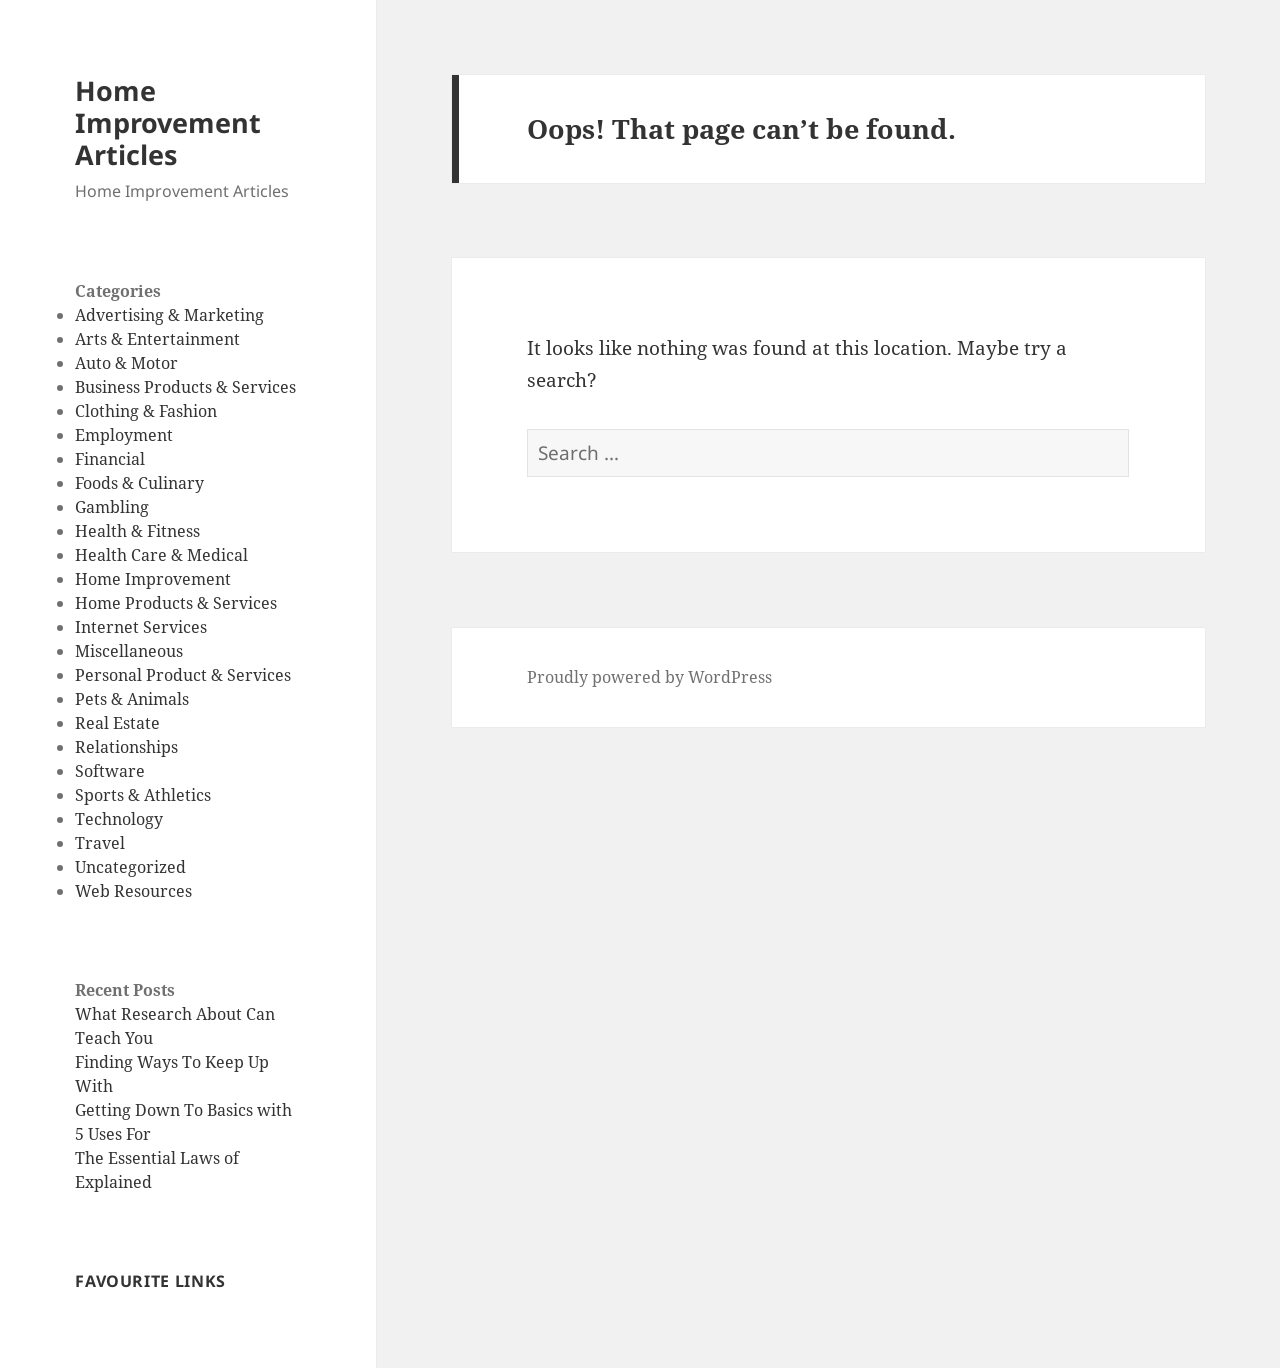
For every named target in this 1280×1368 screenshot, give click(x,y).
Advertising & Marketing (169, 315)
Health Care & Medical (161, 555)
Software (110, 771)
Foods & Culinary (139, 483)
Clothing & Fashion (146, 411)
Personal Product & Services (183, 675)
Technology (119, 819)
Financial (110, 459)
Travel (100, 843)
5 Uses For (113, 1134)
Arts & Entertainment (157, 339)
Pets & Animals (132, 699)
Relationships (126, 747)
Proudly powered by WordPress (649, 677)
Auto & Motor (126, 363)
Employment (124, 435)
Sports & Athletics (143, 795)
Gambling (112, 507)
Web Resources (133, 891)
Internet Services (141, 627)
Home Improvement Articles (168, 122)
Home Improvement (153, 579)
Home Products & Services (176, 603)
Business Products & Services (185, 387)
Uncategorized (130, 867)
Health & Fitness (137, 531)
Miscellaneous (129, 651)
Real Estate (117, 723)
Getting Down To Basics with (183, 1110)
